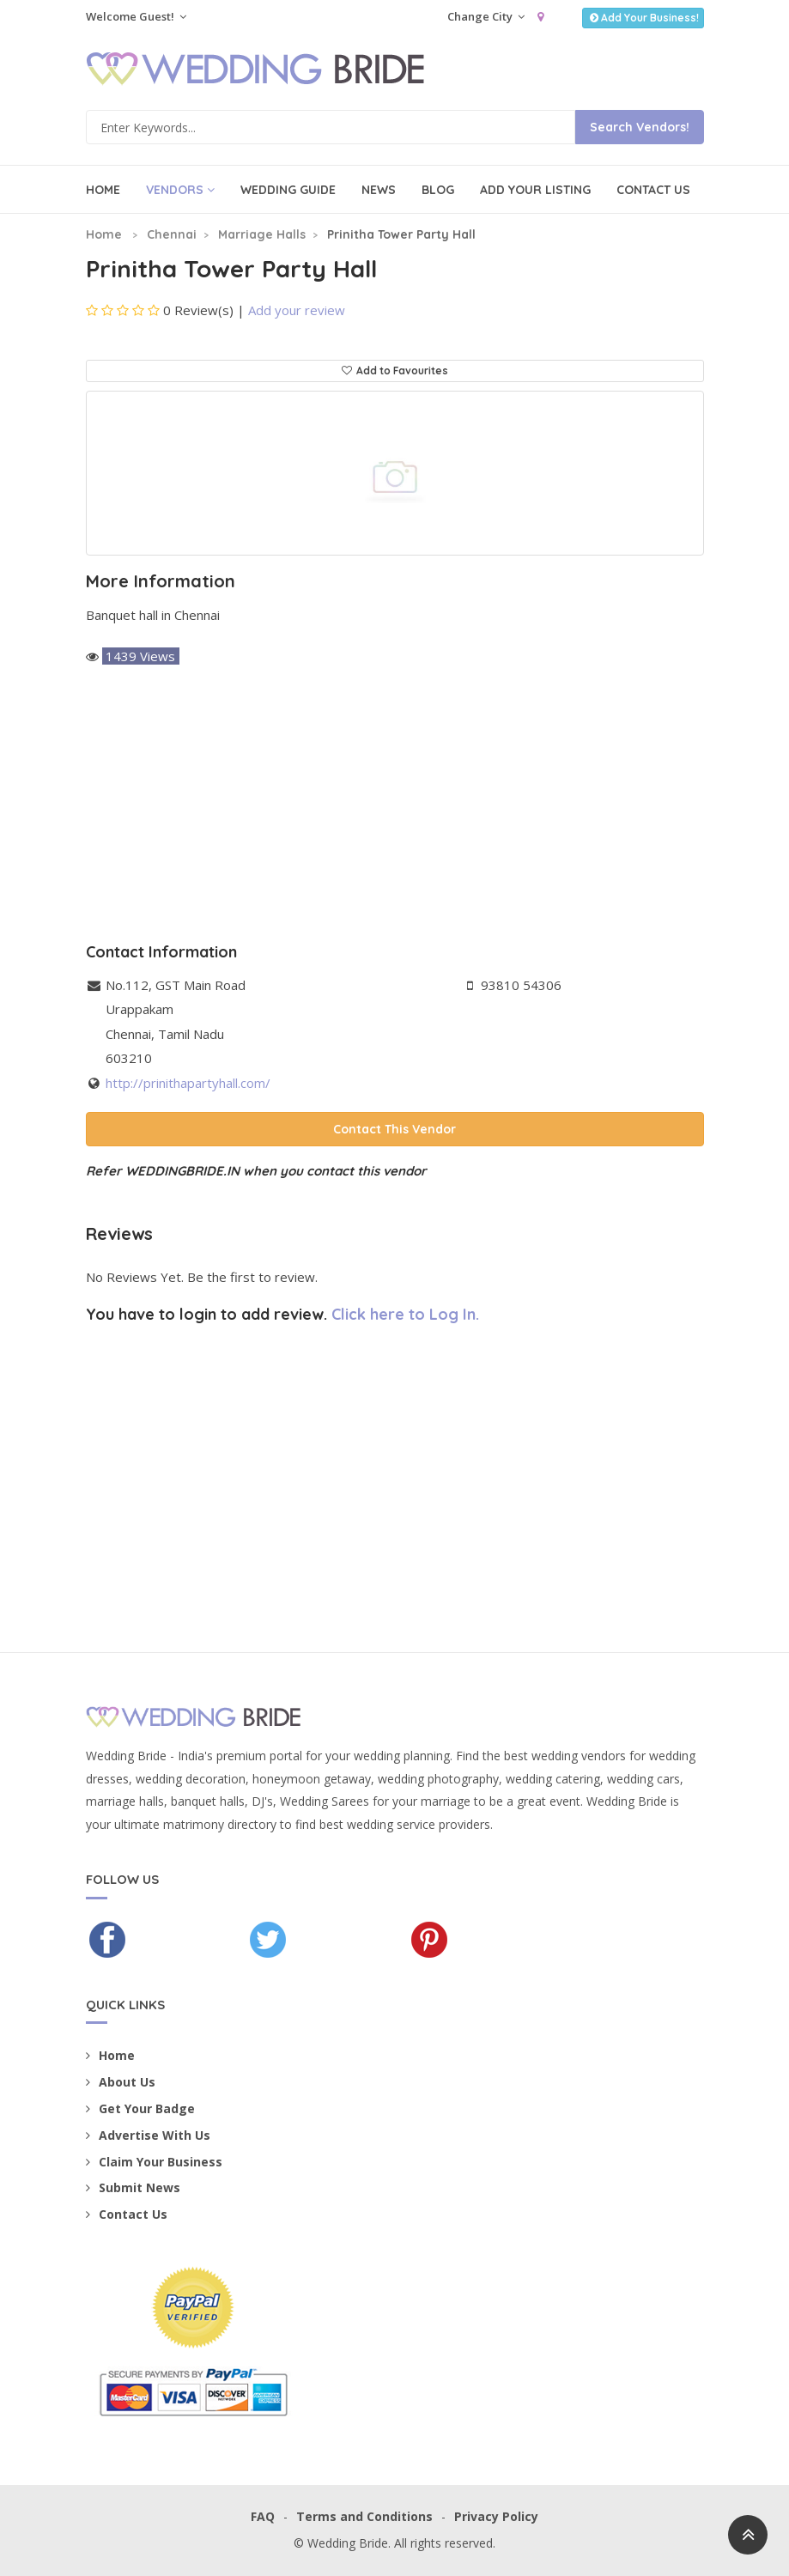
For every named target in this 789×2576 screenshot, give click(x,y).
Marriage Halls (262, 234)
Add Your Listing (535, 189)
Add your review (296, 310)
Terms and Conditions (364, 2516)
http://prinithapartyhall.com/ (188, 1082)
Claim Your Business (154, 2162)
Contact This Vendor (394, 1129)
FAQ (263, 2516)
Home (103, 189)
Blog (438, 189)
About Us (120, 2082)
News (378, 189)
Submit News (133, 2187)
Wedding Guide (288, 189)
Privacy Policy (496, 2516)
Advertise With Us (148, 2135)
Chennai (172, 234)
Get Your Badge (140, 2108)
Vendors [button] (180, 189)
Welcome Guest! (136, 16)
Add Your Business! (642, 17)
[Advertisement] (395, 806)
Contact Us (653, 189)
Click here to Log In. (405, 1314)
